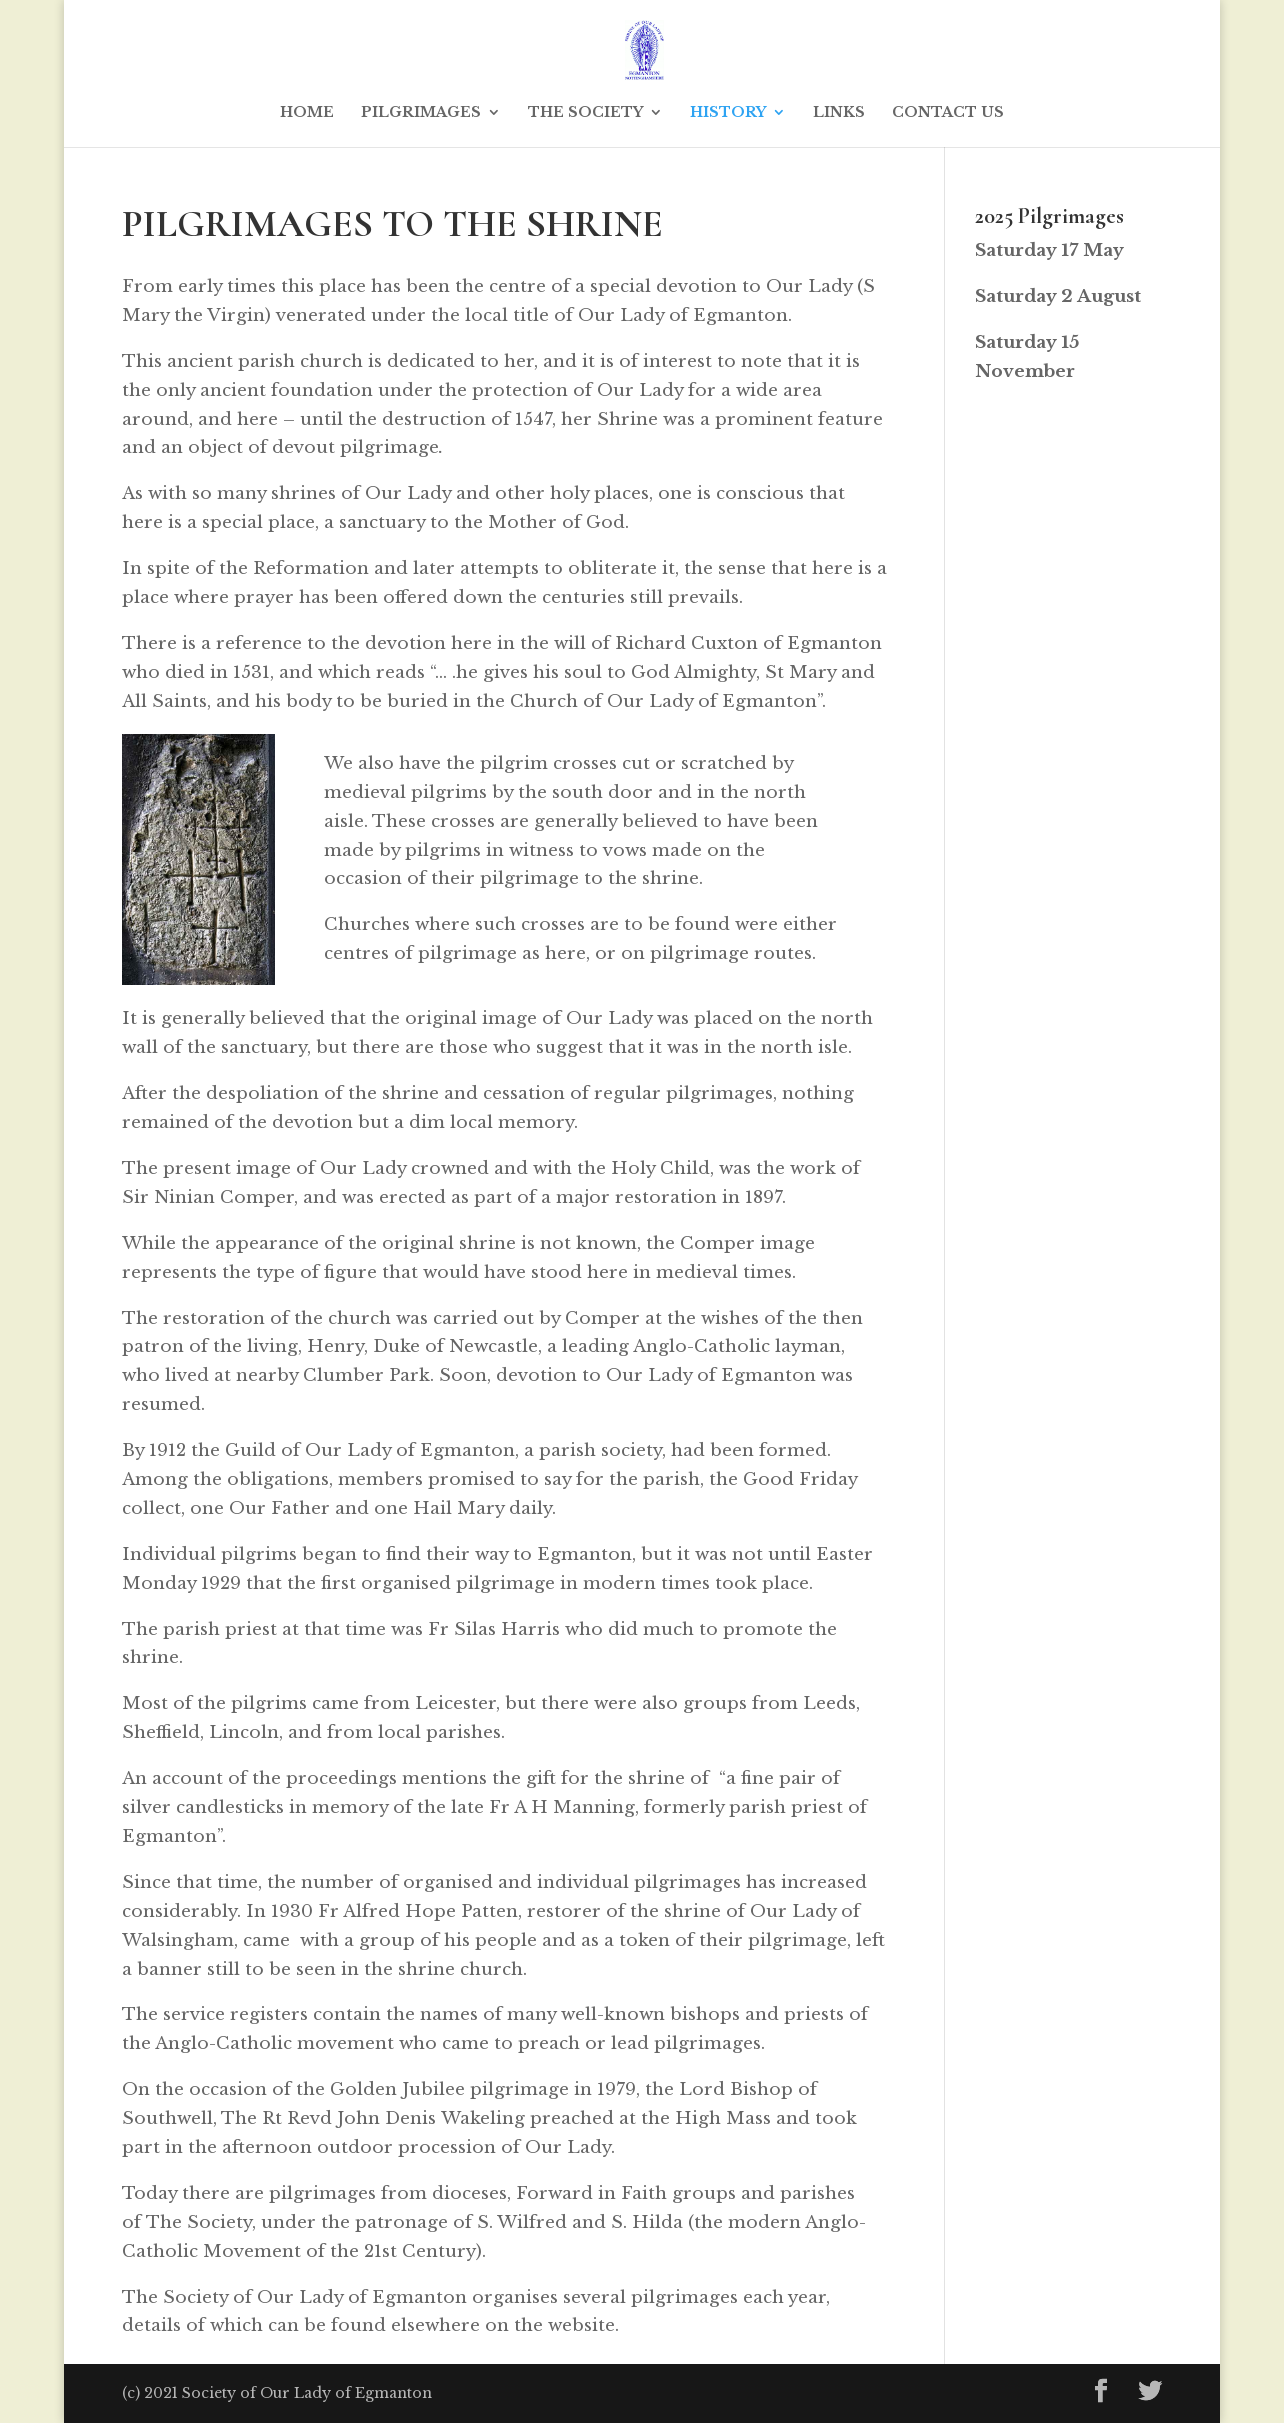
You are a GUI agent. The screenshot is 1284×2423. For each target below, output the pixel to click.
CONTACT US (948, 113)
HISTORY (728, 113)
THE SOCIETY (585, 113)
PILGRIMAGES (421, 113)
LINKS (839, 113)
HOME (307, 113)
